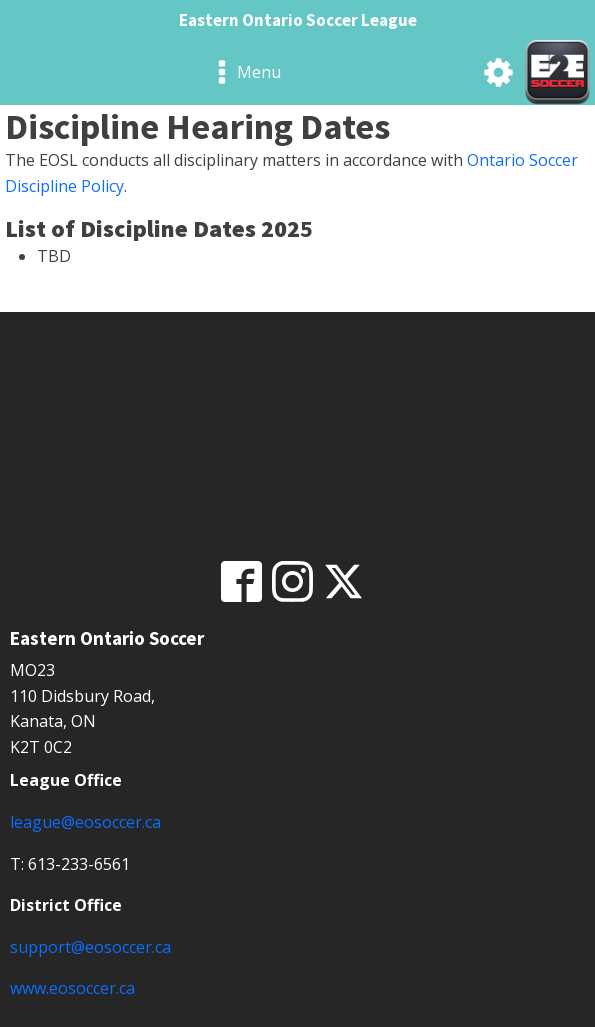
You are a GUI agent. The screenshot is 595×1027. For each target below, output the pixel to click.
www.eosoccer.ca (72, 988)
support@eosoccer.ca (90, 947)
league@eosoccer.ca (85, 822)
